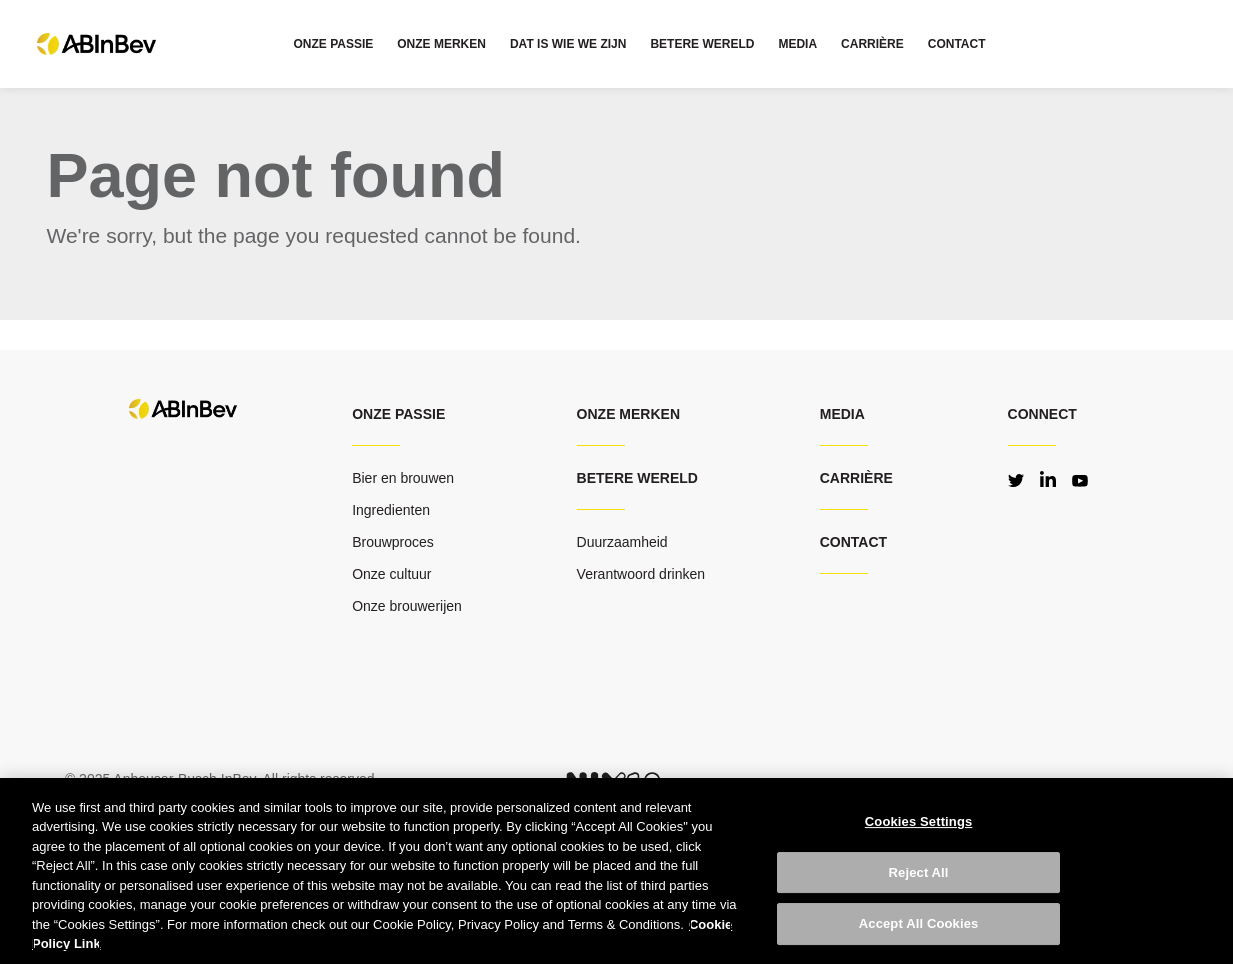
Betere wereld (637, 478)
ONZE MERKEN (441, 44)
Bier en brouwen (403, 478)
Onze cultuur (391, 574)
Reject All (919, 872)
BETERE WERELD (702, 44)
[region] (616, 871)
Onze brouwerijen (407, 606)
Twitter (1016, 479)
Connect (1042, 414)
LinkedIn (1048, 479)
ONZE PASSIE (333, 44)
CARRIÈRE (872, 44)
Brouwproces (393, 542)
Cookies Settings (919, 821)
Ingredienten (391, 510)
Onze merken (628, 414)
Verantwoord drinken (641, 574)
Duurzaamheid (622, 542)
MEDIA (797, 44)
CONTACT (957, 44)
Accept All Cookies (919, 923)
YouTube (1080, 479)
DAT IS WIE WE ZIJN (568, 44)
